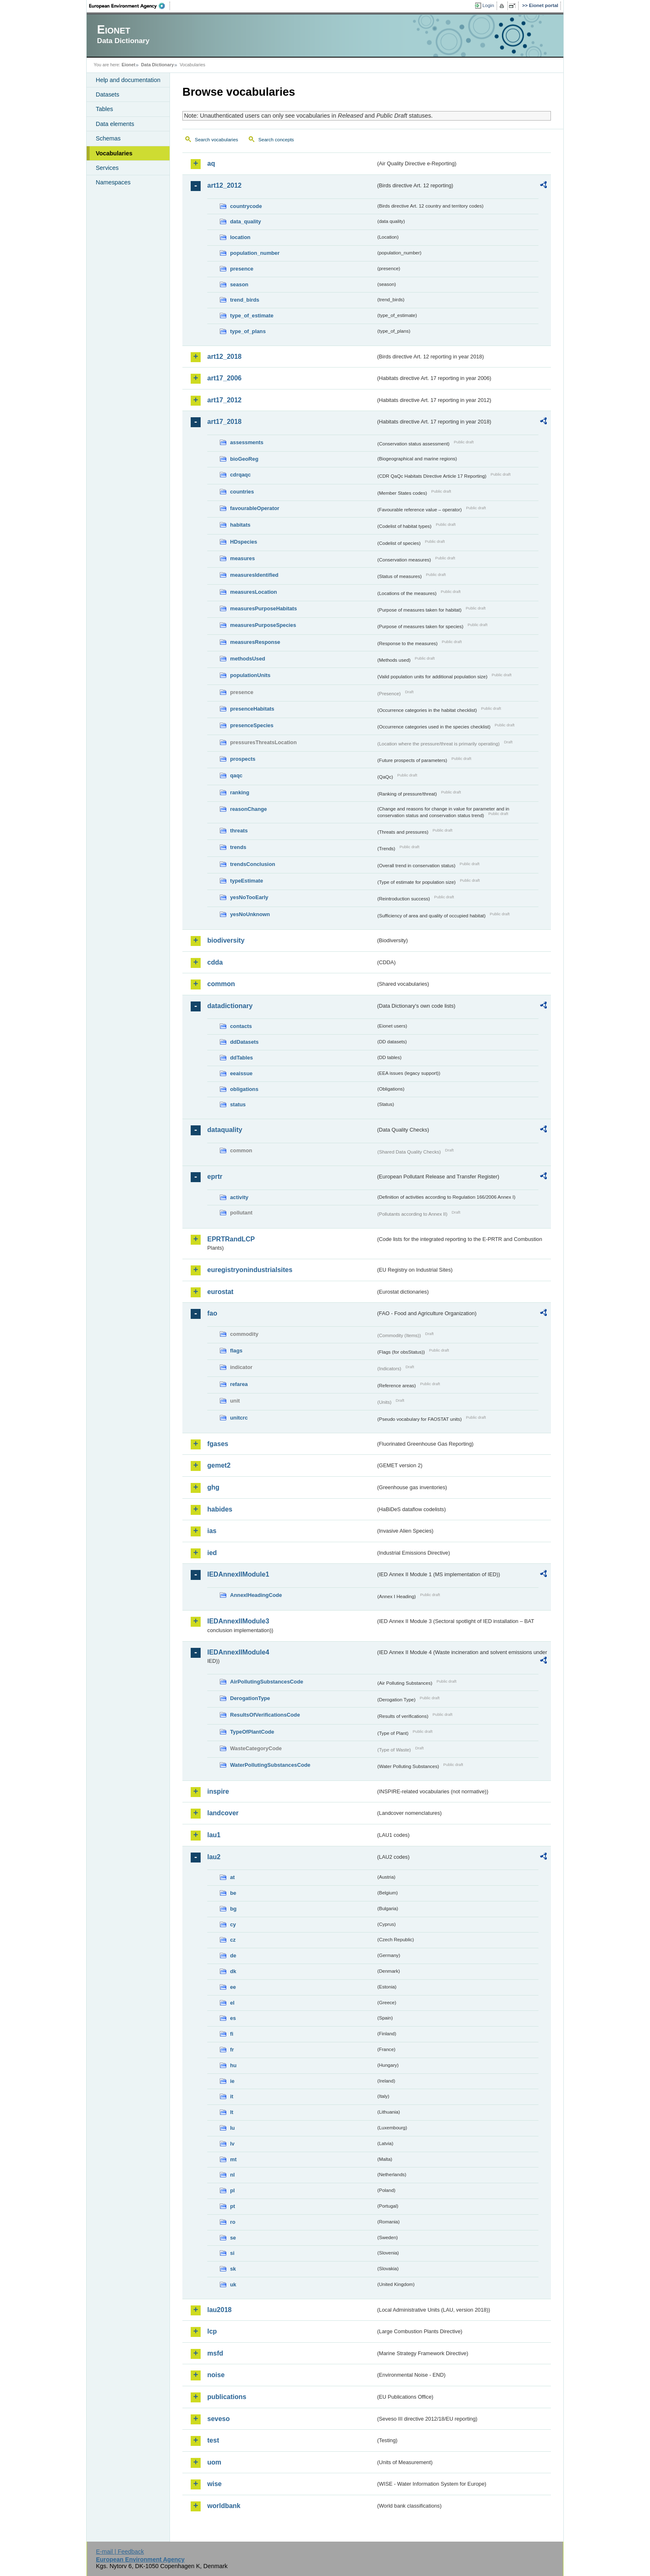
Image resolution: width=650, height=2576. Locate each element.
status (238, 1104)
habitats (240, 525)
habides (219, 1509)
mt (233, 2159)
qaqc (236, 775)
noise (216, 2374)
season (239, 284)
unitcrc (239, 1418)
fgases (217, 1443)
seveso (218, 2418)
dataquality (224, 1129)
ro (232, 2222)
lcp (212, 2331)
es (233, 2018)
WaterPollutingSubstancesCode (270, 1765)
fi (231, 2034)
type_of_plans (248, 331)
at (232, 1877)
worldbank (223, 2505)
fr (232, 2049)
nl (232, 2175)
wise (214, 2483)
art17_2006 (224, 378)
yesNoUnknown (250, 914)
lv (232, 2144)
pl (232, 2190)
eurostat (220, 1291)
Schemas (108, 138)
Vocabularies (114, 153)
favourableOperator (254, 508)
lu (232, 2128)
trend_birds (244, 300)
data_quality (245, 221)
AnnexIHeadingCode (256, 1595)
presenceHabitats (252, 709)
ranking (239, 792)
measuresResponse (255, 642)
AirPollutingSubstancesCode (266, 1682)
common (221, 983)
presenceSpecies (252, 725)
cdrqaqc (240, 475)
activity (239, 1197)
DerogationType (250, 1698)
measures (242, 558)
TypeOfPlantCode (252, 1732)
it (231, 2096)
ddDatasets (244, 1042)
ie (232, 2081)
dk (233, 1971)
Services (107, 167)
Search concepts (276, 139)
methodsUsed (247, 658)
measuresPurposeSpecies (263, 625)
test (213, 2440)
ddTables (241, 1058)
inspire (218, 1791)
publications (226, 2396)
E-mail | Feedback (120, 2551)
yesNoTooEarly (249, 897)
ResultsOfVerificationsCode (265, 1715)
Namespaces (113, 182)
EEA (129, 6)
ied (212, 1552)
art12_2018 (224, 356)
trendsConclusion (252, 864)
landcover (223, 1813)
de (233, 1955)
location (240, 237)
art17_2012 (224, 400)
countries (242, 492)
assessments (246, 442)
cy (233, 1924)
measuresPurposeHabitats (263, 608)
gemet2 (218, 1465)
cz (233, 1940)
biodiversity (226, 940)
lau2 (214, 1856)
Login (488, 5)
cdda (215, 962)
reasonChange (248, 809)
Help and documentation (128, 80)
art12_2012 (224, 185)
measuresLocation (253, 592)
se (233, 2238)
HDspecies (243, 542)
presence (241, 269)
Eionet (128, 64)
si (232, 2253)
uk (233, 2284)
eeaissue (241, 1073)
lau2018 (219, 2309)
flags (236, 1350)
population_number (254, 253)
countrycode (246, 206)
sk (233, 2269)
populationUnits (250, 675)
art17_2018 (224, 421)
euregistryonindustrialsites (249, 1269)
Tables (104, 109)
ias (211, 1530)
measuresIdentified (254, 575)
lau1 (214, 1834)
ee (233, 1987)
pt (232, 2206)
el (232, 2003)
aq (211, 163)
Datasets (107, 94)
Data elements (115, 124)
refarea (239, 1384)
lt (231, 2112)
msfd (215, 2353)
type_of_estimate (252, 315)
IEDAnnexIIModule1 (238, 1574)
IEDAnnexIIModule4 (238, 1652)
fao (212, 1313)
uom (214, 2462)
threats (239, 830)
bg (233, 1909)
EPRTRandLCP (231, 1239)
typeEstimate (246, 881)
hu (233, 2065)
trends (238, 847)
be (233, 1893)
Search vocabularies (216, 139)
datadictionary (229, 1005)
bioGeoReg (244, 459)
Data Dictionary (157, 64)
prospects (242, 759)
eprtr (214, 1176)
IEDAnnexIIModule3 (238, 1621)
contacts (241, 1026)
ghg (213, 1487)
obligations (244, 1089)
